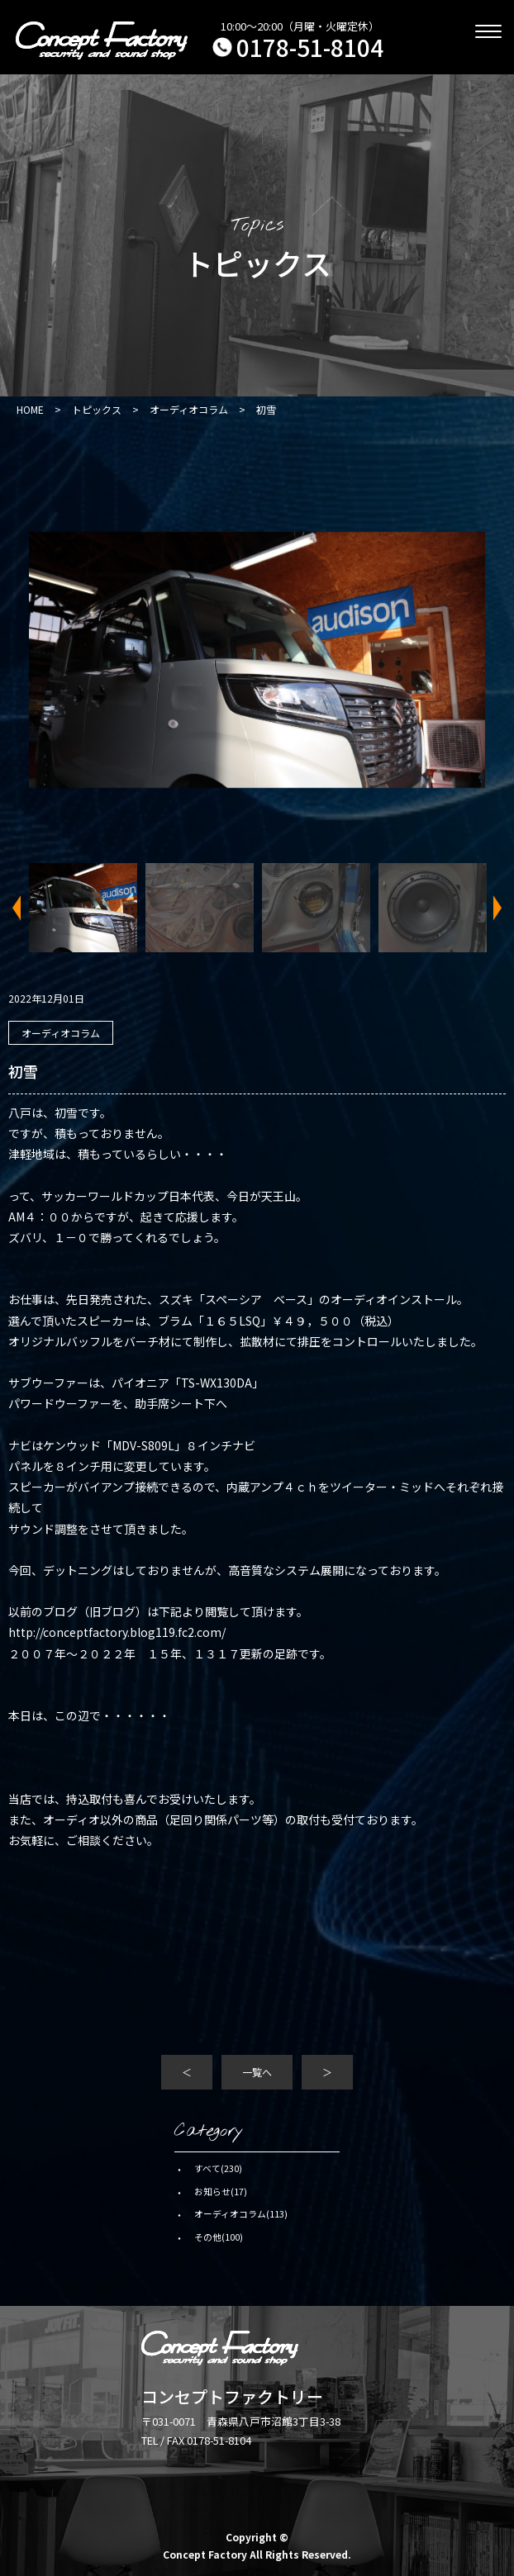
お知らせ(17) (220, 2191)
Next (493, 907)
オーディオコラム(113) (241, 2213)
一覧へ (257, 2072)
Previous (20, 907)
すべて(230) (218, 2168)
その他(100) (218, 2236)
